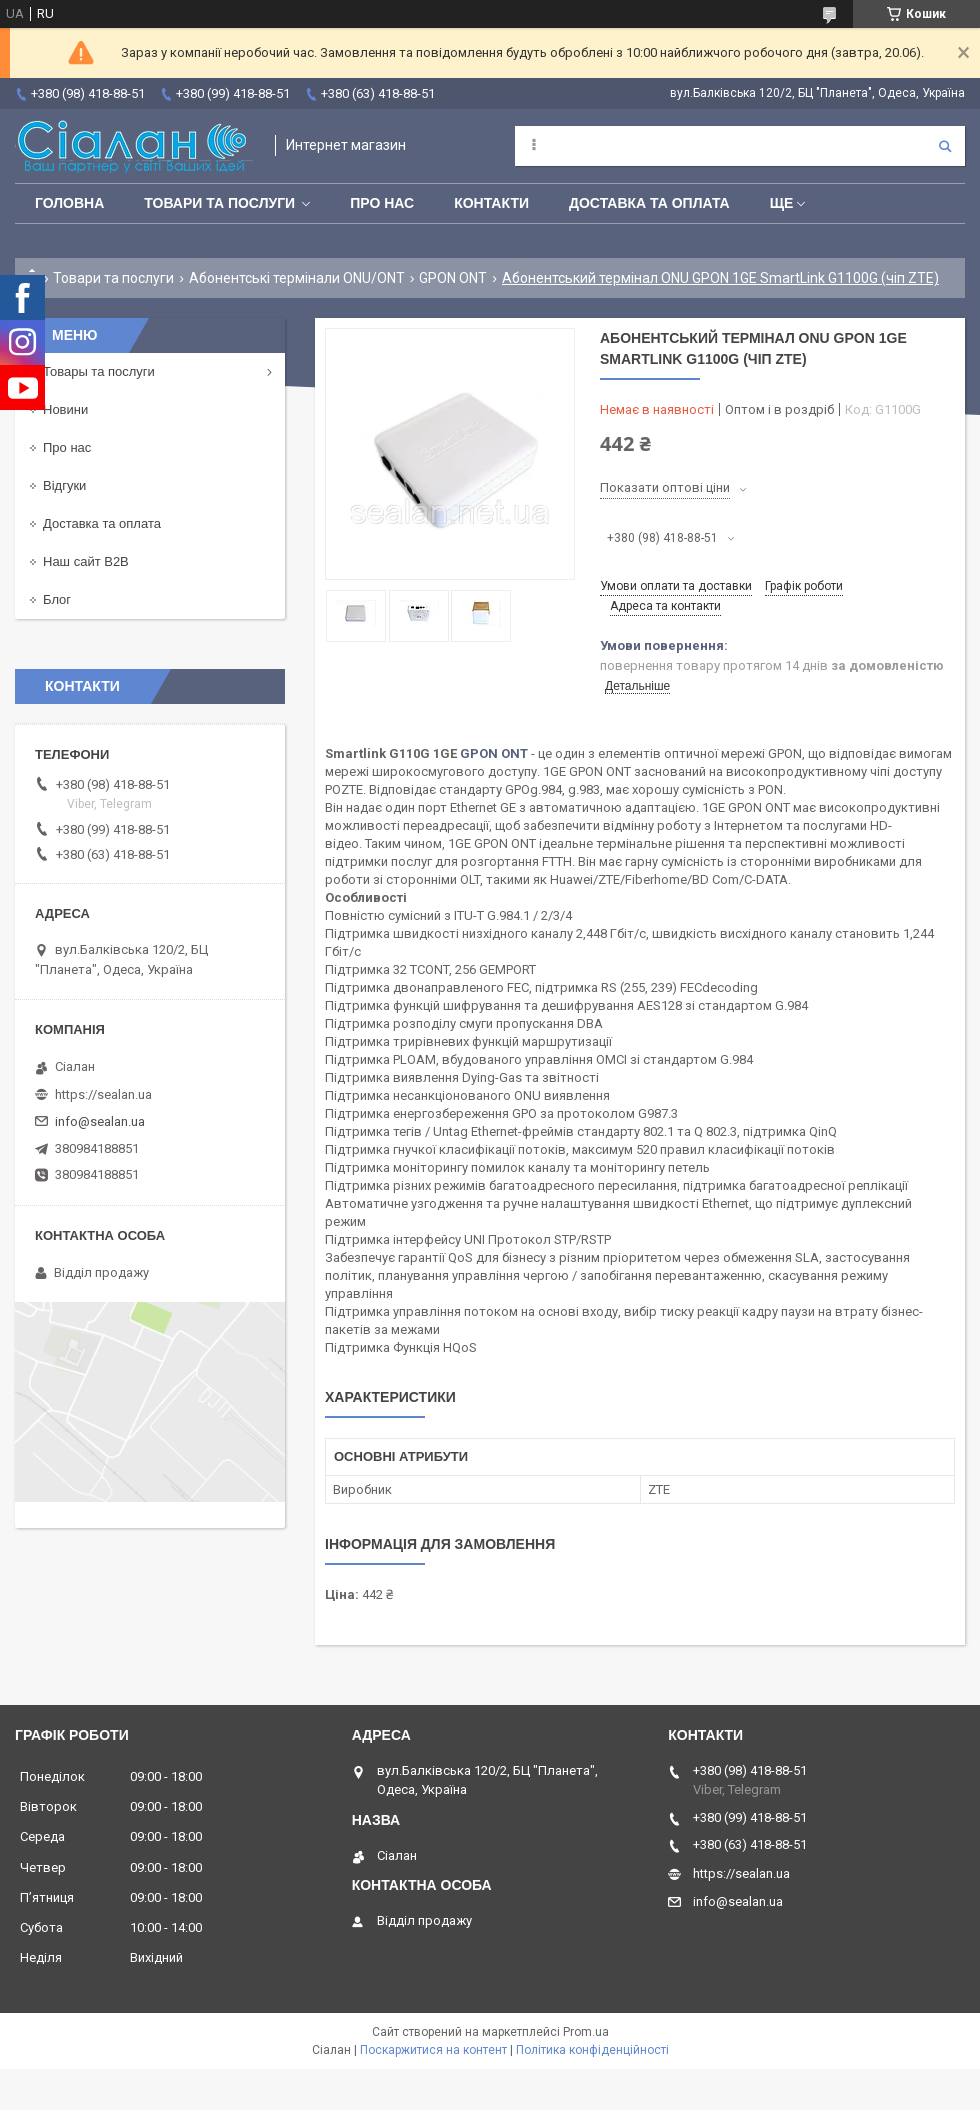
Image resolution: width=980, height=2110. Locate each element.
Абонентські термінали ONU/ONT (297, 278)
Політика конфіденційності (592, 2050)
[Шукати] (945, 146)
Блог (57, 599)
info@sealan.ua (100, 1121)
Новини (65, 409)
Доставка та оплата (649, 203)
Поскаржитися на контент (433, 2050)
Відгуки (64, 485)
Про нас (382, 203)
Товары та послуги (99, 371)
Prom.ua (586, 2032)
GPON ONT (453, 278)
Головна (69, 203)
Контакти (491, 203)
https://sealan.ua (103, 1094)
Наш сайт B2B (86, 561)
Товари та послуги (219, 203)
